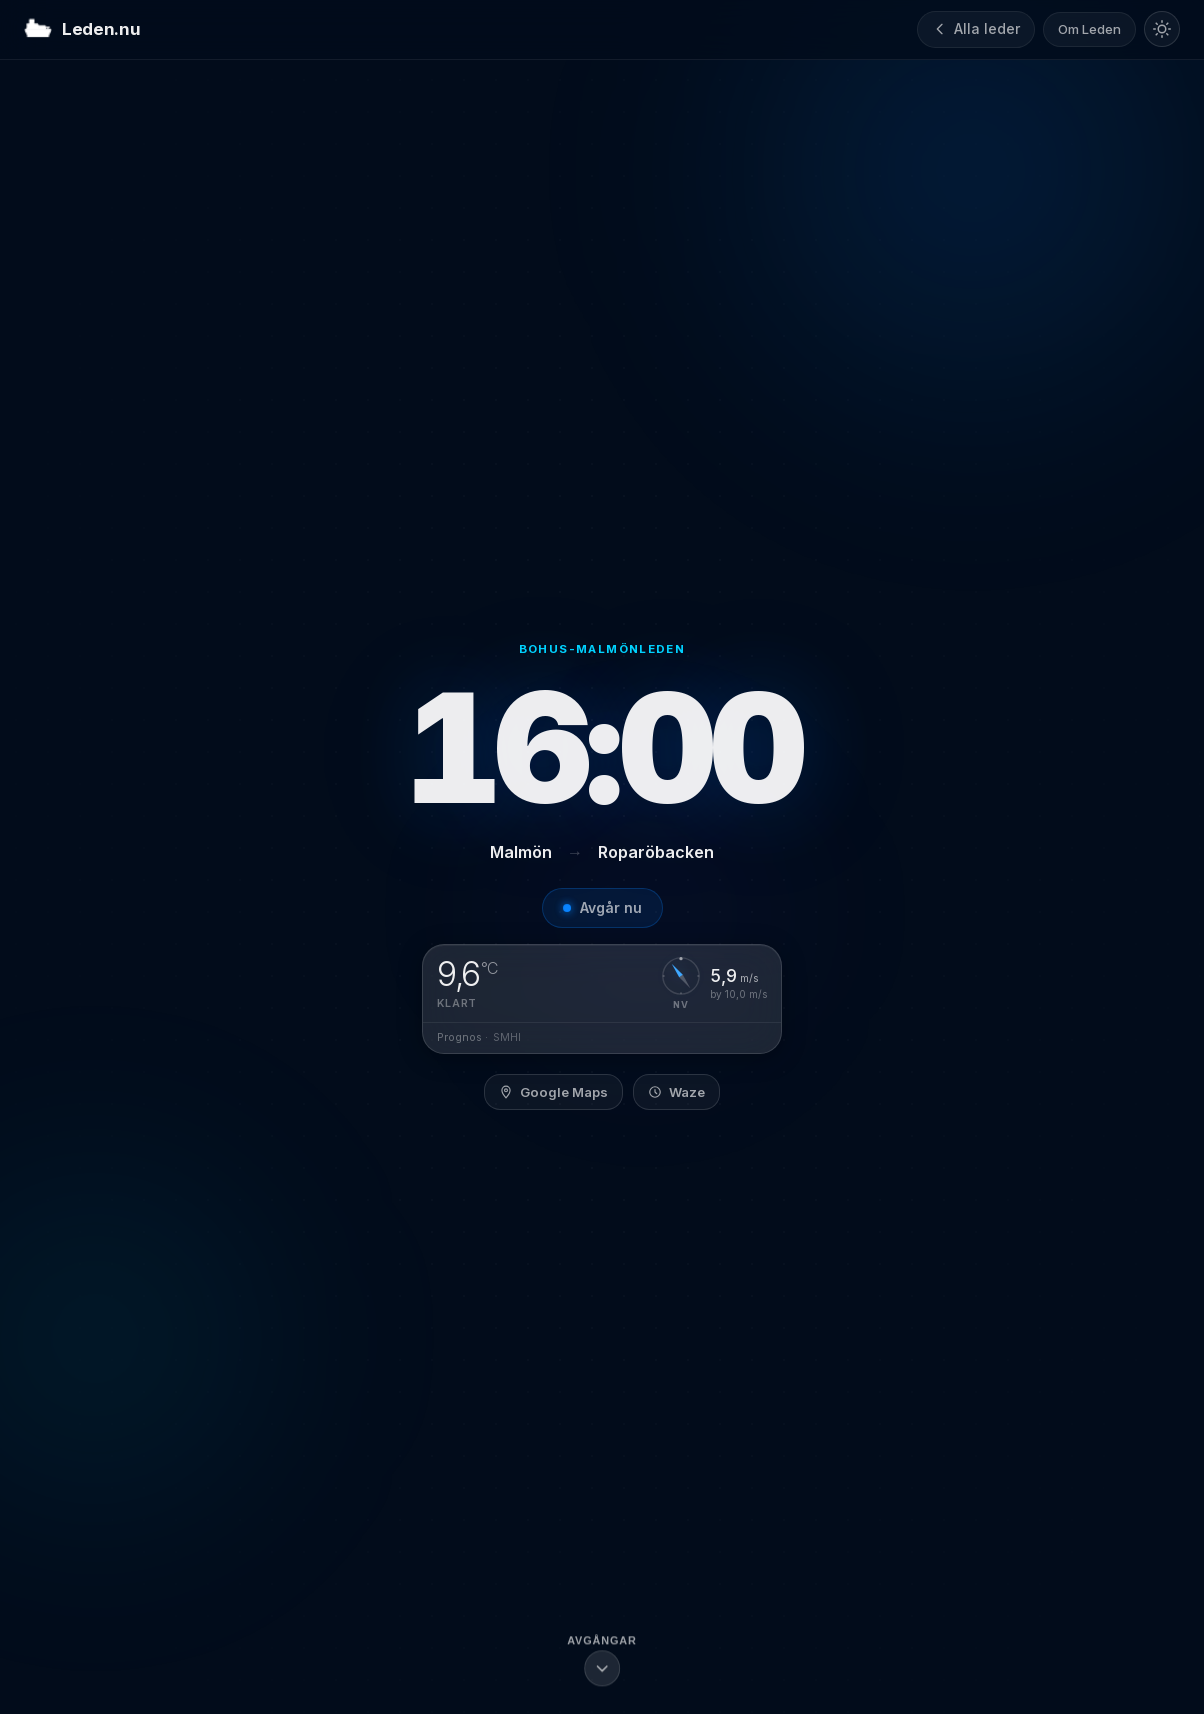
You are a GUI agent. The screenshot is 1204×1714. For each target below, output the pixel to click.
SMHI (507, 1037)
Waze (676, 1092)
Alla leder (976, 28)
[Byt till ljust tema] (1162, 29)
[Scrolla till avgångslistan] (602, 1663)
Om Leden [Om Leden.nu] (1089, 29)
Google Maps (553, 1092)
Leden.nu (82, 30)
